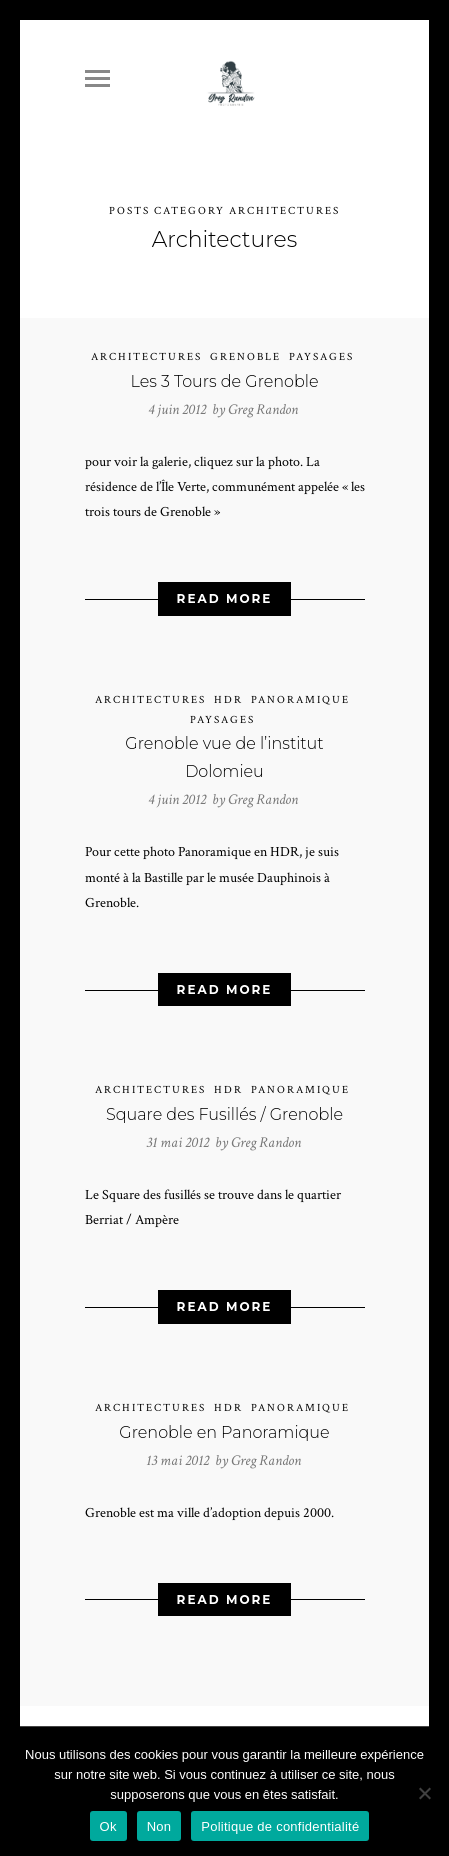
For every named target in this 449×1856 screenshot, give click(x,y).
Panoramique (300, 693)
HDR (228, 693)
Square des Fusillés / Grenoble (224, 1107)
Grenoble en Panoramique (224, 1425)
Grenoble (245, 350)
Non (159, 1826)
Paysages (321, 350)
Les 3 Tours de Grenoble (224, 374)
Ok (108, 1826)
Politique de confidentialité (280, 1826)
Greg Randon (263, 402)
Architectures (146, 350)
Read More (225, 591)
